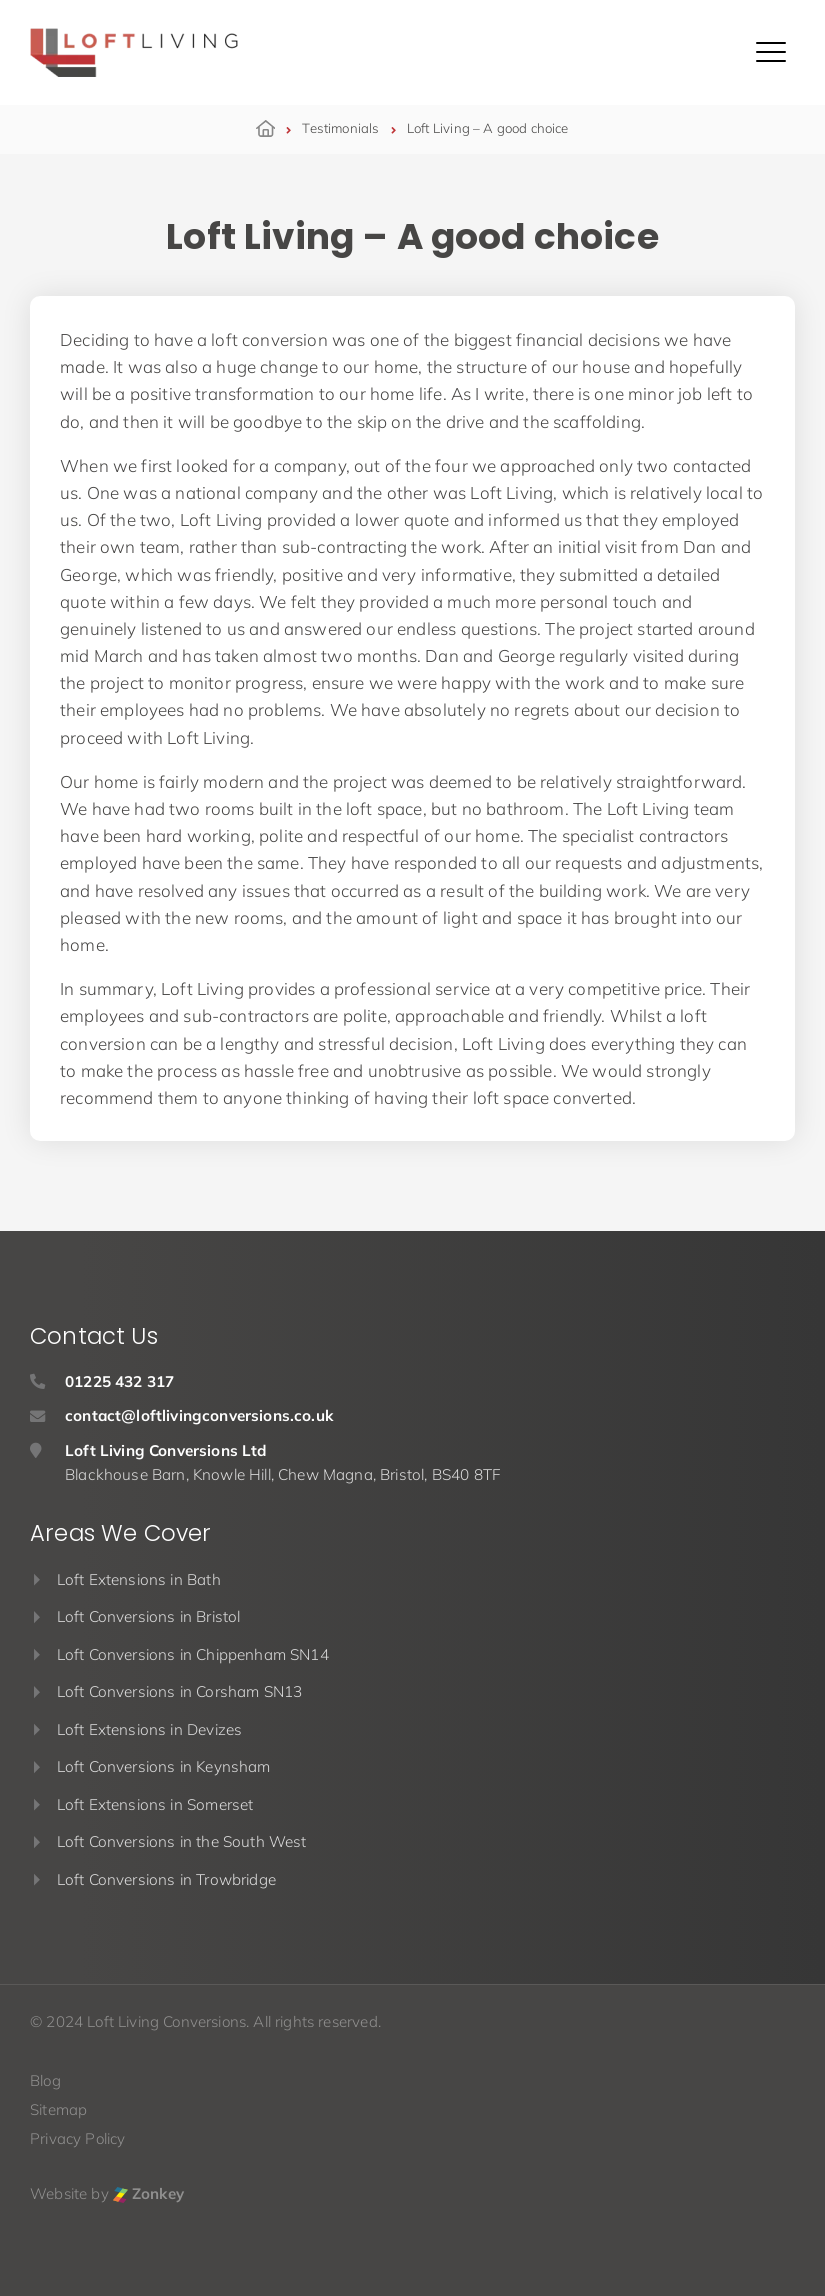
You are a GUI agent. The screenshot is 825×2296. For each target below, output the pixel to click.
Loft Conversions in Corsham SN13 (179, 1691)
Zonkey (148, 2193)
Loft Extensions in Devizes (149, 1729)
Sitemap (58, 2109)
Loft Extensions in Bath (139, 1579)
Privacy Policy (77, 2138)
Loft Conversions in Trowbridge (166, 1879)
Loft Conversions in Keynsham (164, 1766)
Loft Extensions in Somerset (155, 1804)
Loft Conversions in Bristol (149, 1616)
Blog (45, 2080)
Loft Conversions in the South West (182, 1841)
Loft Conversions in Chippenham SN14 (193, 1654)
